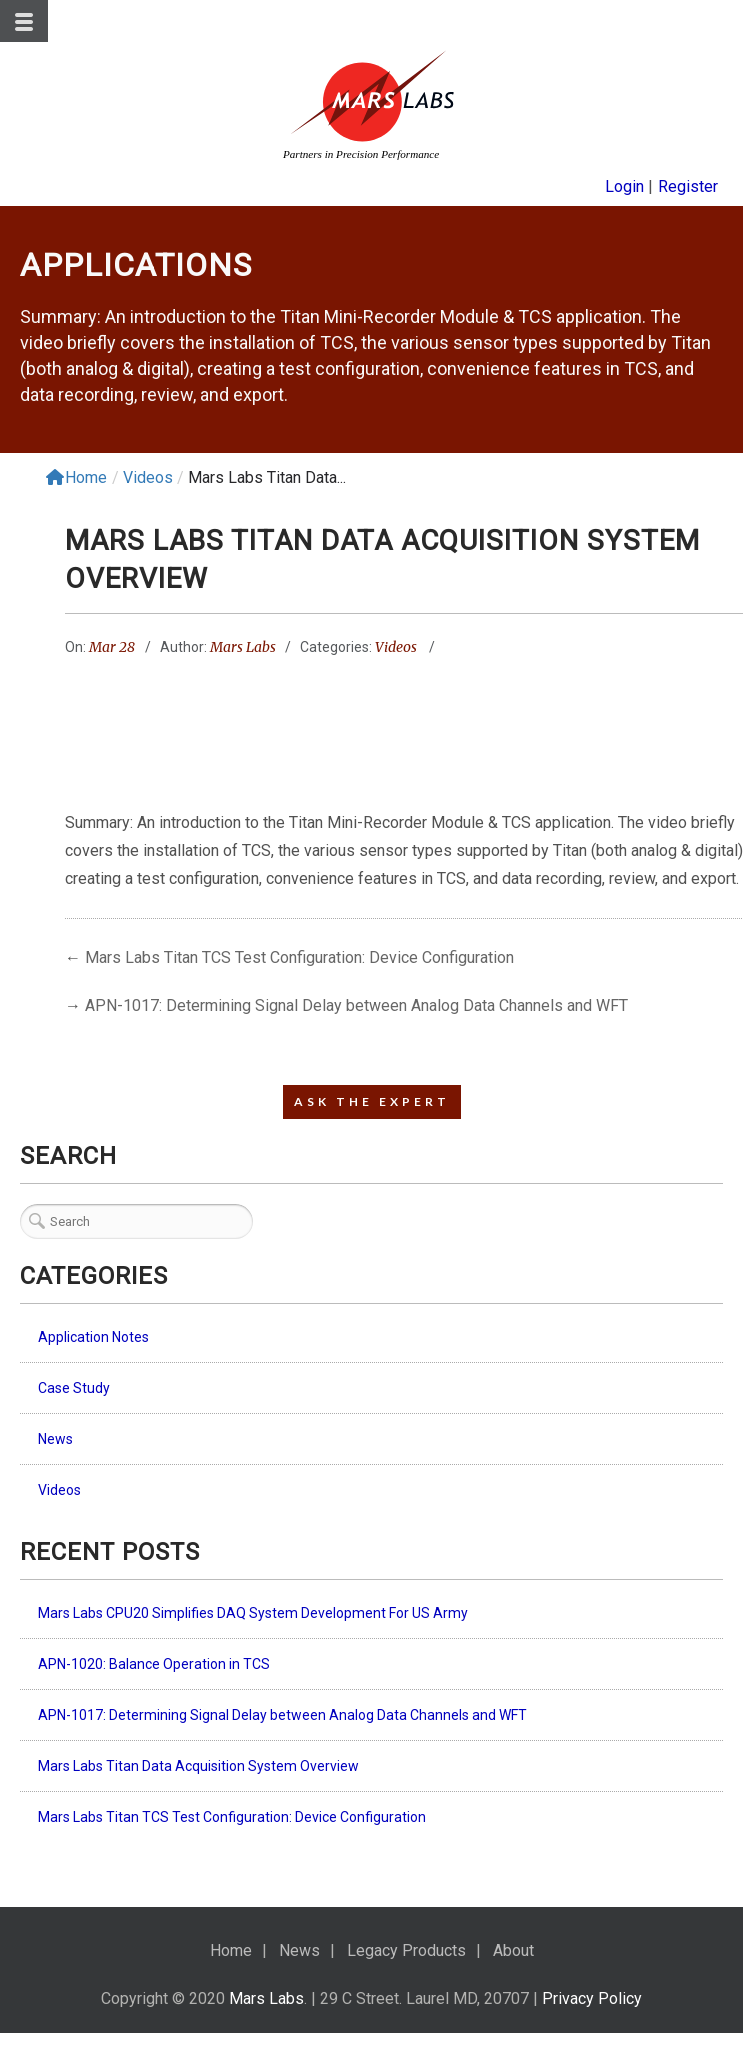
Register (688, 186)
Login (624, 186)
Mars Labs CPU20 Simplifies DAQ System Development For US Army (253, 1613)
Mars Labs (243, 647)
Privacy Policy (592, 1998)
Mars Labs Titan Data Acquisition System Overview (198, 1766)
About (513, 1950)
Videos (148, 477)
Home (76, 477)
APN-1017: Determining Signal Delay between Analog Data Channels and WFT (356, 1005)
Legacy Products (406, 1950)
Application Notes (93, 1337)
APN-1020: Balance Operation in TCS (154, 1664)
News (55, 1439)
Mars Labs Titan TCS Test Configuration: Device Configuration (299, 957)
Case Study (74, 1388)
